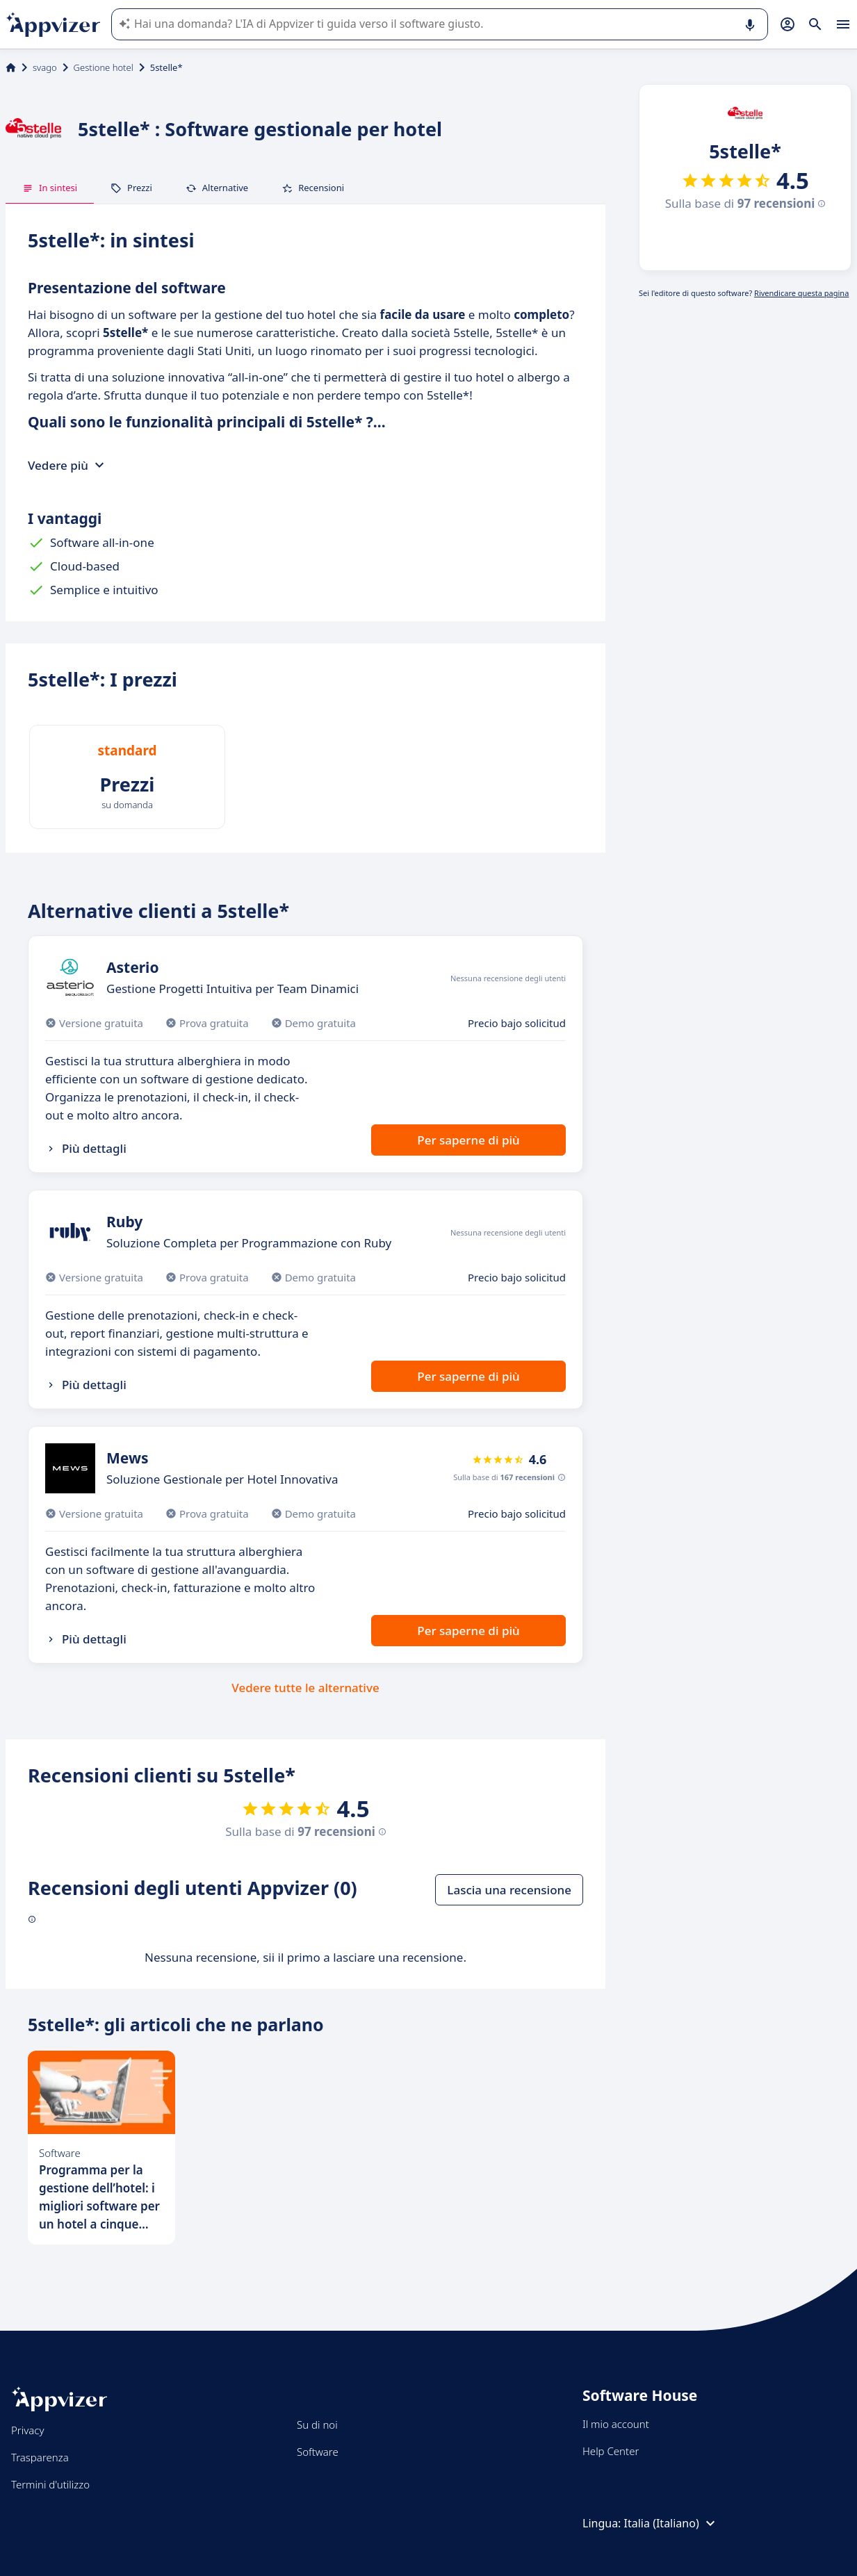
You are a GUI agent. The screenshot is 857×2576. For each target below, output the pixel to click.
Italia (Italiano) (671, 2523)
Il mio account (615, 2424)
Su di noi (317, 2424)
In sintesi (49, 187)
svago (45, 67)
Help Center (610, 2451)
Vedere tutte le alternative (305, 1687)
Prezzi (131, 187)
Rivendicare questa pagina (801, 293)
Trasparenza (40, 2457)
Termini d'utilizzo (50, 2484)
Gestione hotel (103, 67)
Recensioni (312, 187)
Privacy (27, 2430)
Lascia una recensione (509, 1890)
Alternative (217, 187)
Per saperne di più (468, 1140)
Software (317, 2452)
